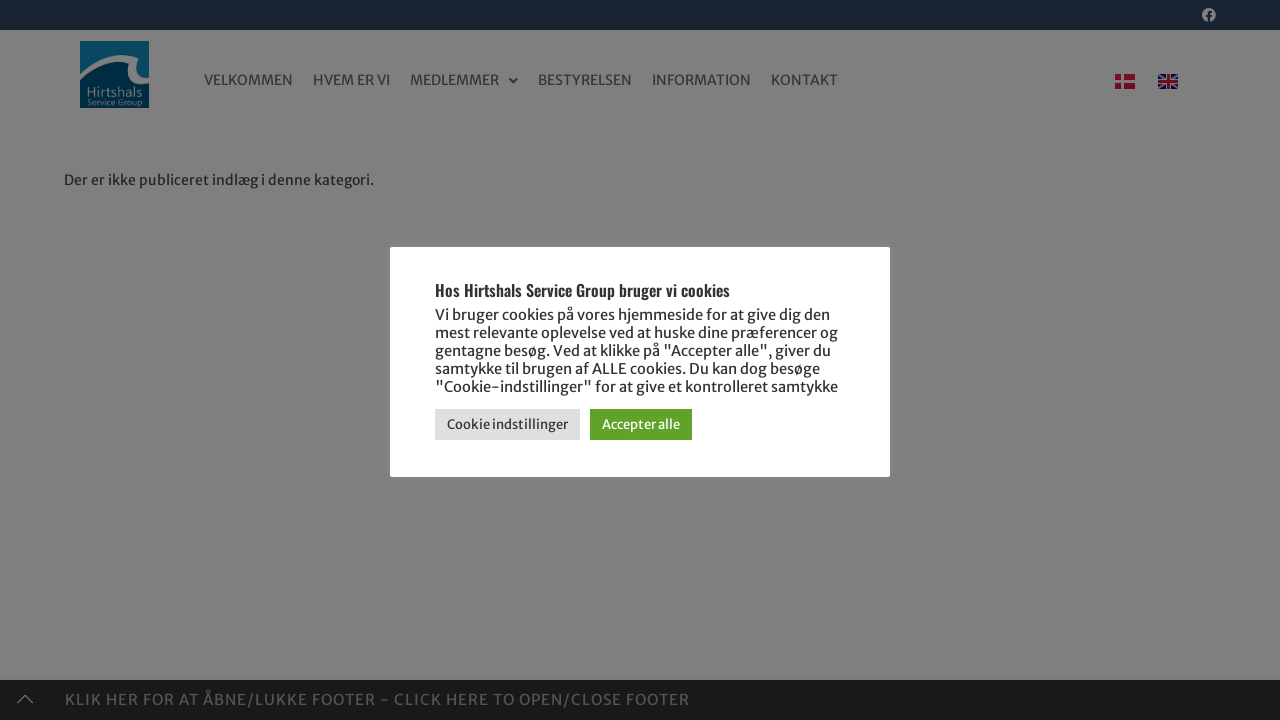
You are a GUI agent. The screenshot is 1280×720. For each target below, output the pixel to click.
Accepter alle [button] (641, 424)
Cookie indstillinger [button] (507, 424)
